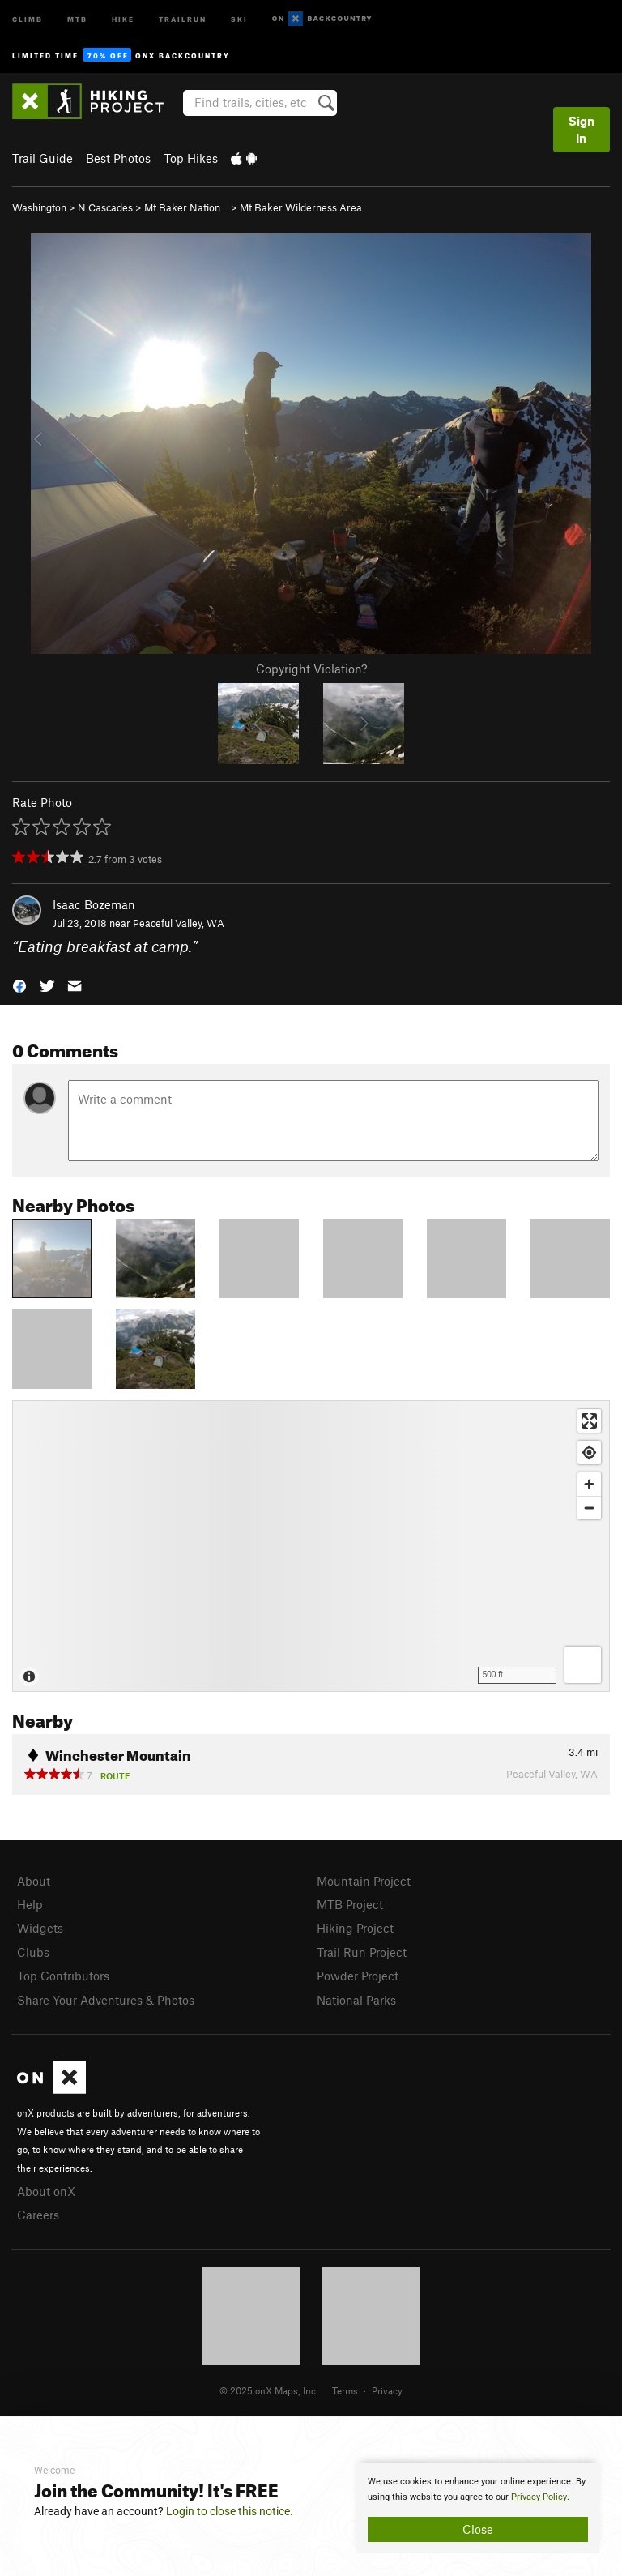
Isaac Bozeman (94, 904)
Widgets (40, 1927)
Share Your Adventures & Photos (105, 2000)
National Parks (356, 2000)
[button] (19, 984)
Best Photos (118, 158)
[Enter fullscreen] (589, 1421)
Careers (38, 2214)
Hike (123, 18)
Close (477, 2529)
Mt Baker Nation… (186, 207)
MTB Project (350, 1904)
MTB (77, 18)
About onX (46, 2191)
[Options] (582, 1665)
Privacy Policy (539, 2497)
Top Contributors (63, 1975)
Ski (239, 18)
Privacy (387, 2390)
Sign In (581, 129)
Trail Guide (42, 158)
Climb (27, 18)
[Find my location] (589, 1452)
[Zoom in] (589, 1484)
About (33, 1880)
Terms (345, 2390)
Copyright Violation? (311, 668)
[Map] (311, 1546)
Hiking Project (355, 1927)
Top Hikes (191, 158)
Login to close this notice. (229, 2511)
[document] (478, 2508)
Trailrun (183, 18)
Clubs (33, 1952)
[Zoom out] (589, 1507)
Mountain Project (364, 1880)
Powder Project (357, 1975)
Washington (39, 207)
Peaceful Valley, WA (178, 922)
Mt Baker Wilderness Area (301, 207)
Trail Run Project (362, 1952)
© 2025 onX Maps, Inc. (268, 2390)
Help (30, 1904)
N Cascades (105, 207)
